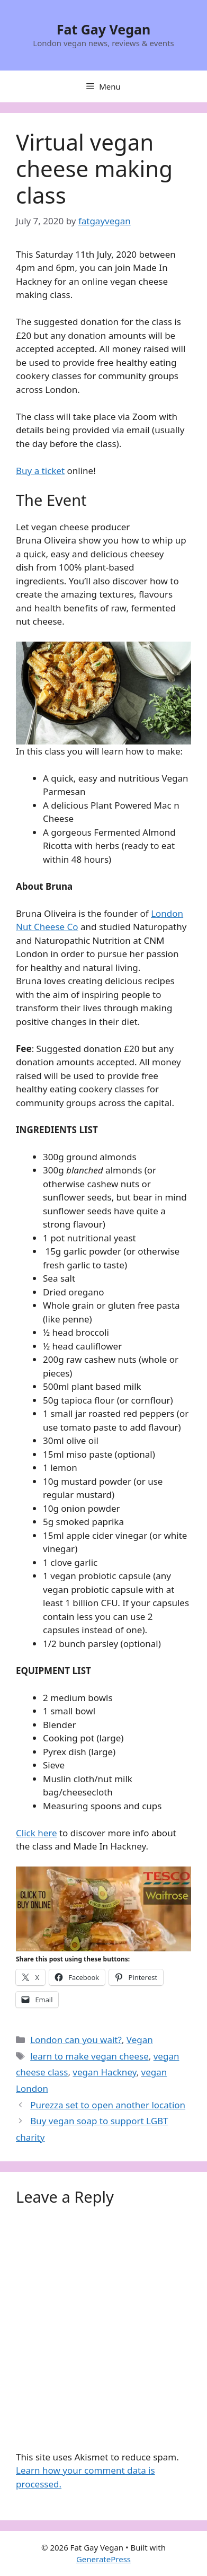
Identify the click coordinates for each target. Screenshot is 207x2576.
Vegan (140, 2040)
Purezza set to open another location (107, 2105)
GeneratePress (103, 2559)
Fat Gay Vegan (104, 29)
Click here (36, 1833)
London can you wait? (76, 2040)
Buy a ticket (40, 471)
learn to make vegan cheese (89, 2056)
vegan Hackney (104, 2072)
